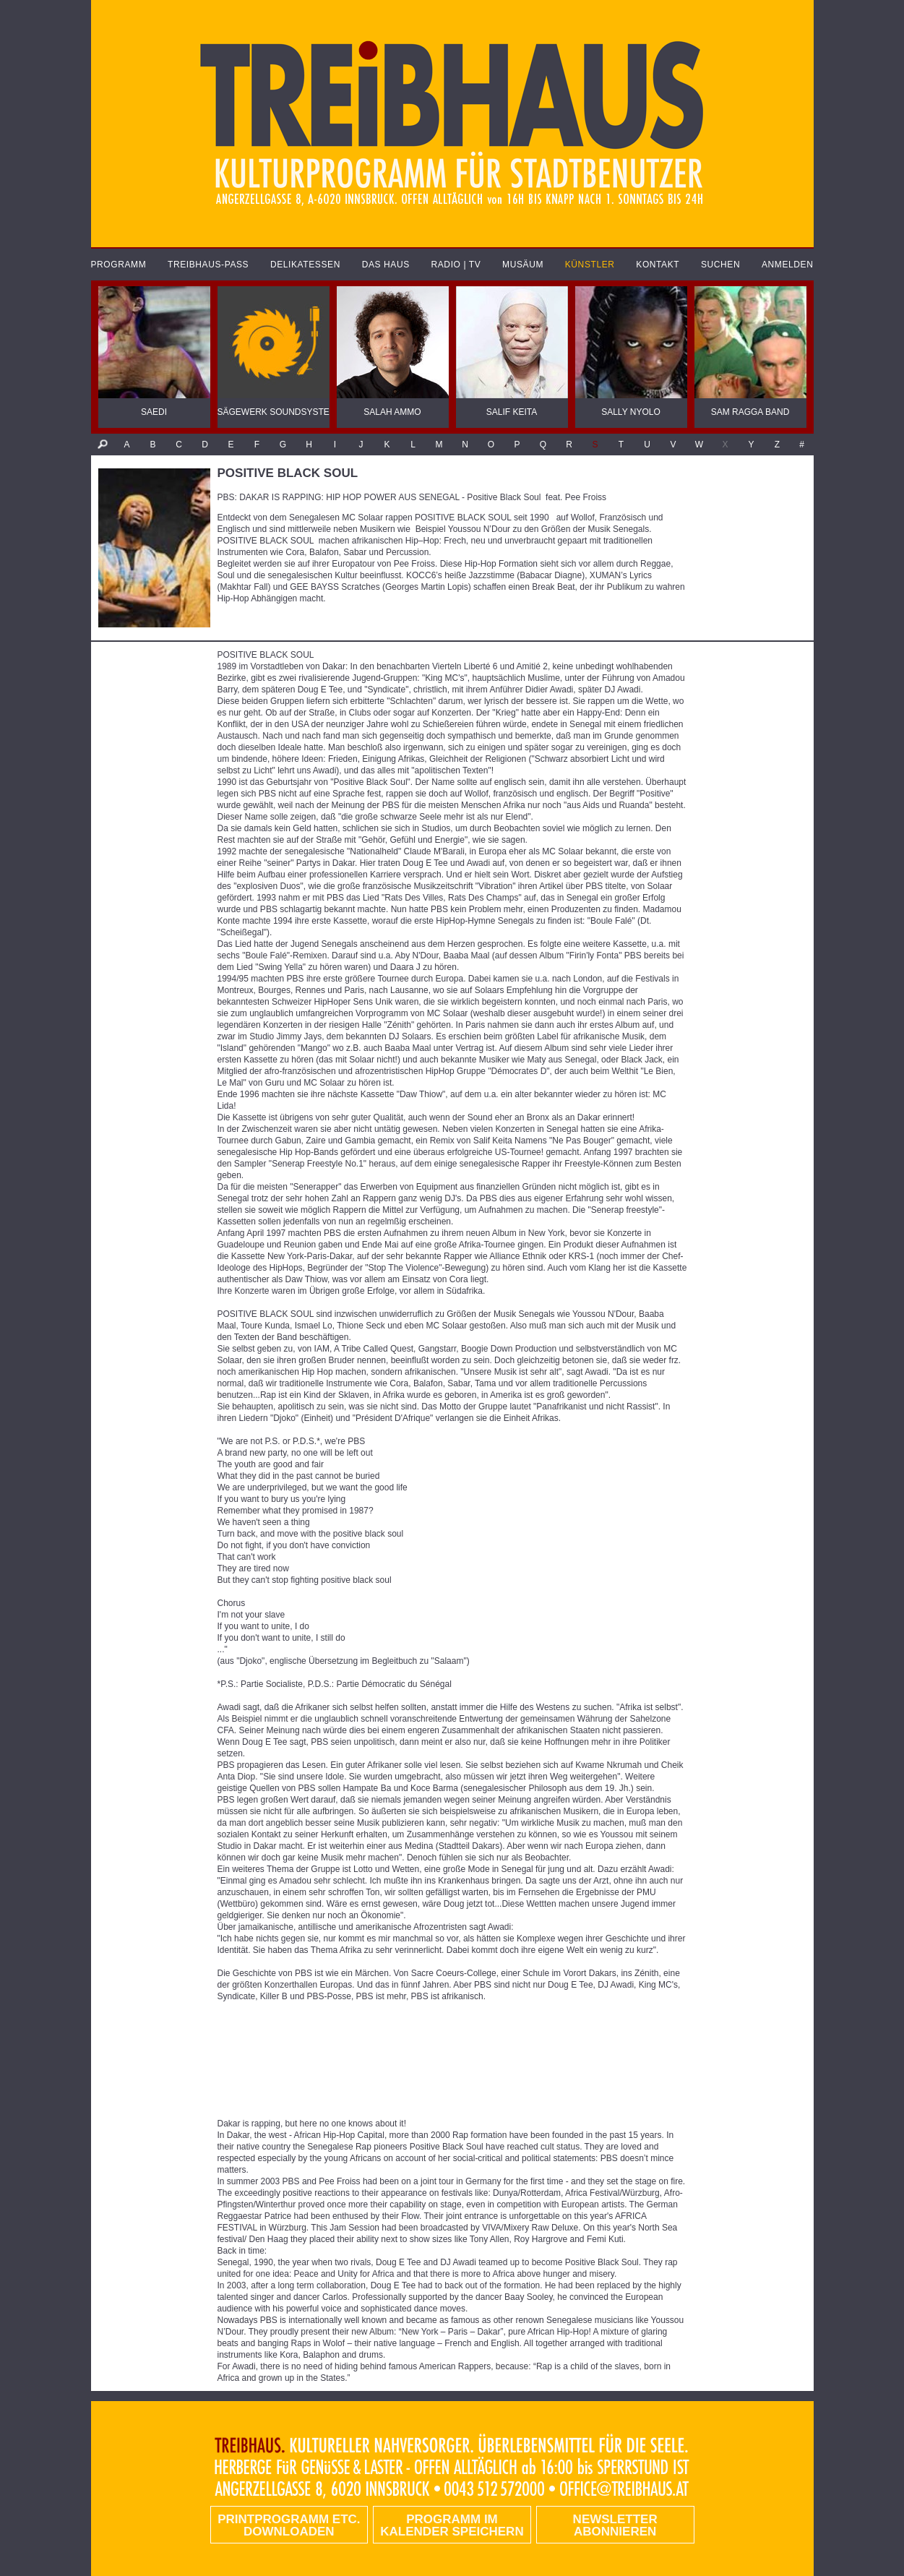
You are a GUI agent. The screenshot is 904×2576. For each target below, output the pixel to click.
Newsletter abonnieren (615, 2525)
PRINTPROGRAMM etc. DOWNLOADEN (289, 2525)
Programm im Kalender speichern (451, 2525)
